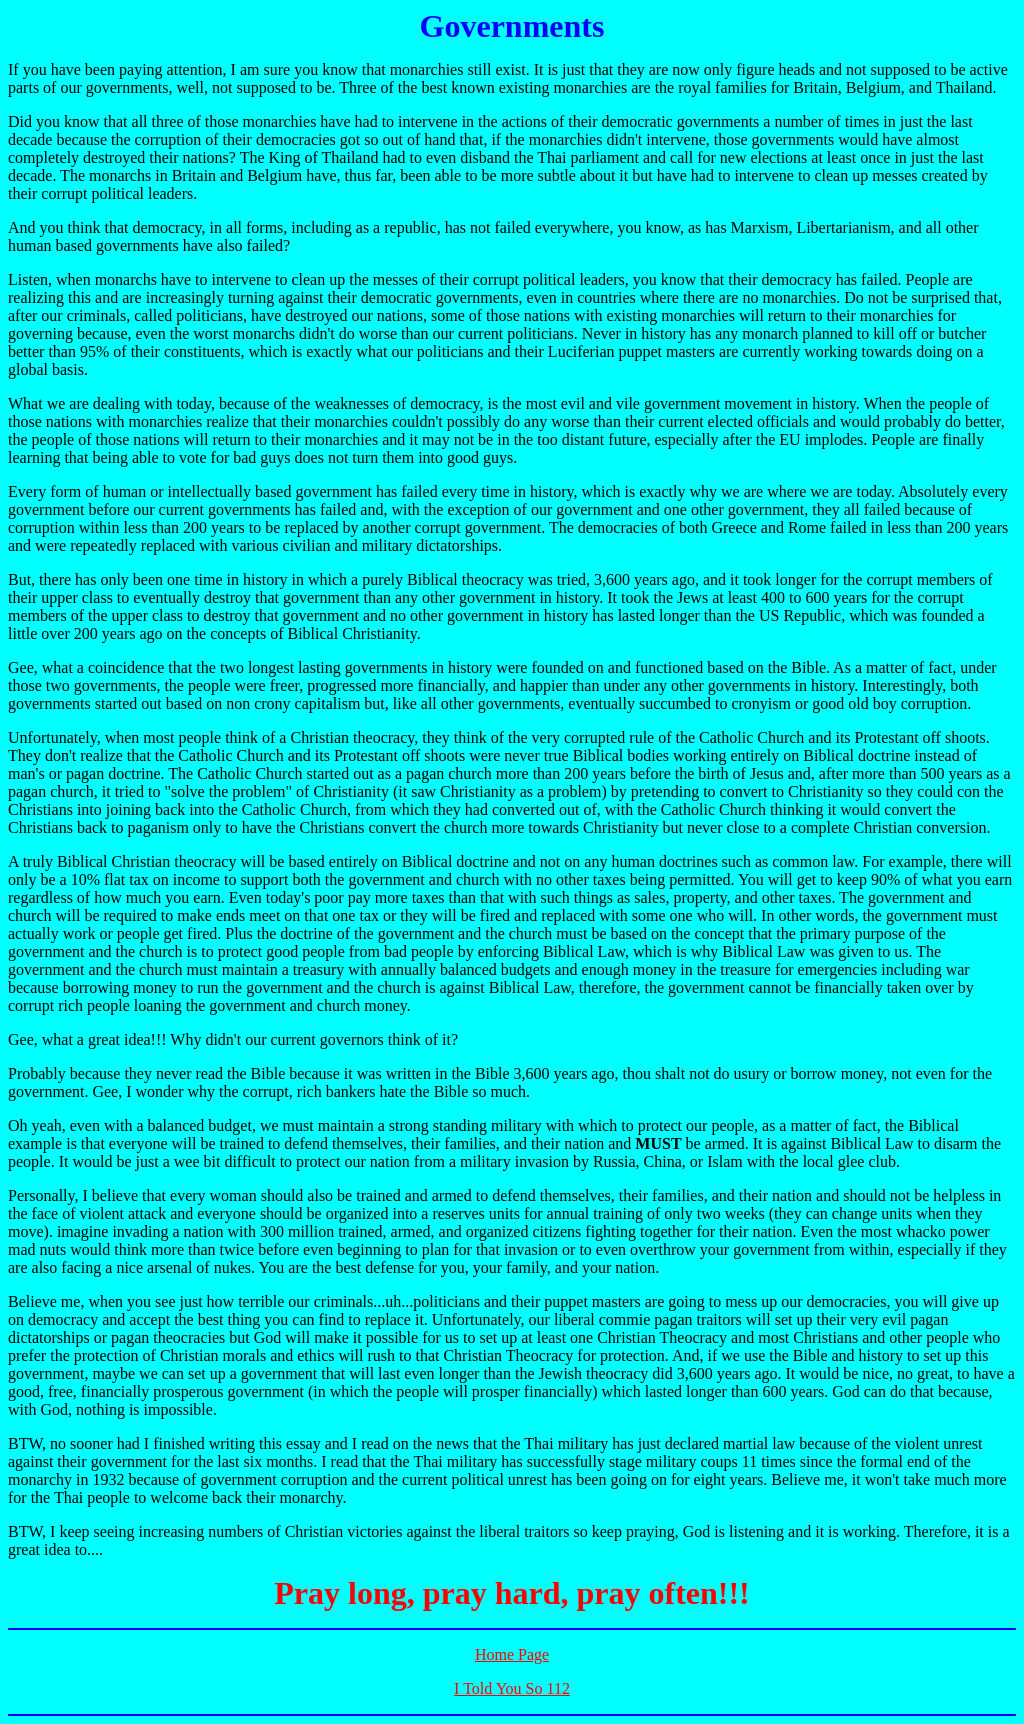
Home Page (512, 1654)
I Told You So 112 (512, 1688)
